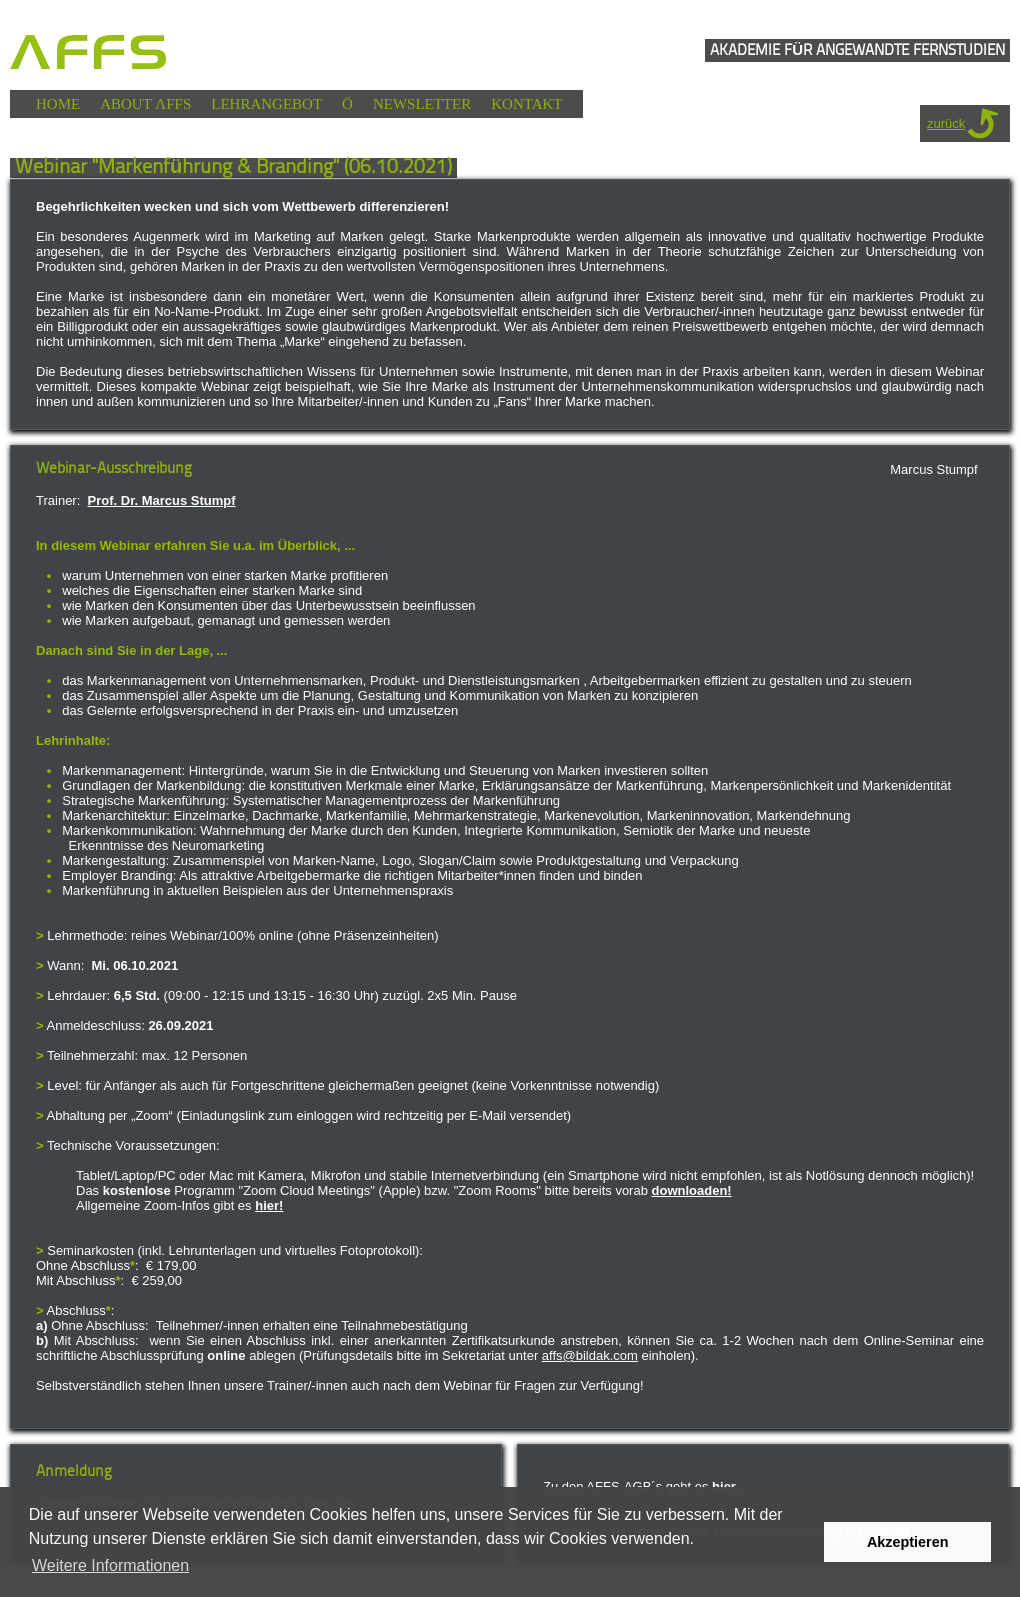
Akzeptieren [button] (908, 1542)
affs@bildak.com (590, 1355)
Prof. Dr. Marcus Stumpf (162, 500)
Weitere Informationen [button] (110, 1565)
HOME (58, 104)
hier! (269, 1205)
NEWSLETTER (422, 104)
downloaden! (692, 1190)
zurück (946, 123)
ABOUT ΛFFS (145, 104)
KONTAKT (526, 104)
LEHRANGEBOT (266, 104)
